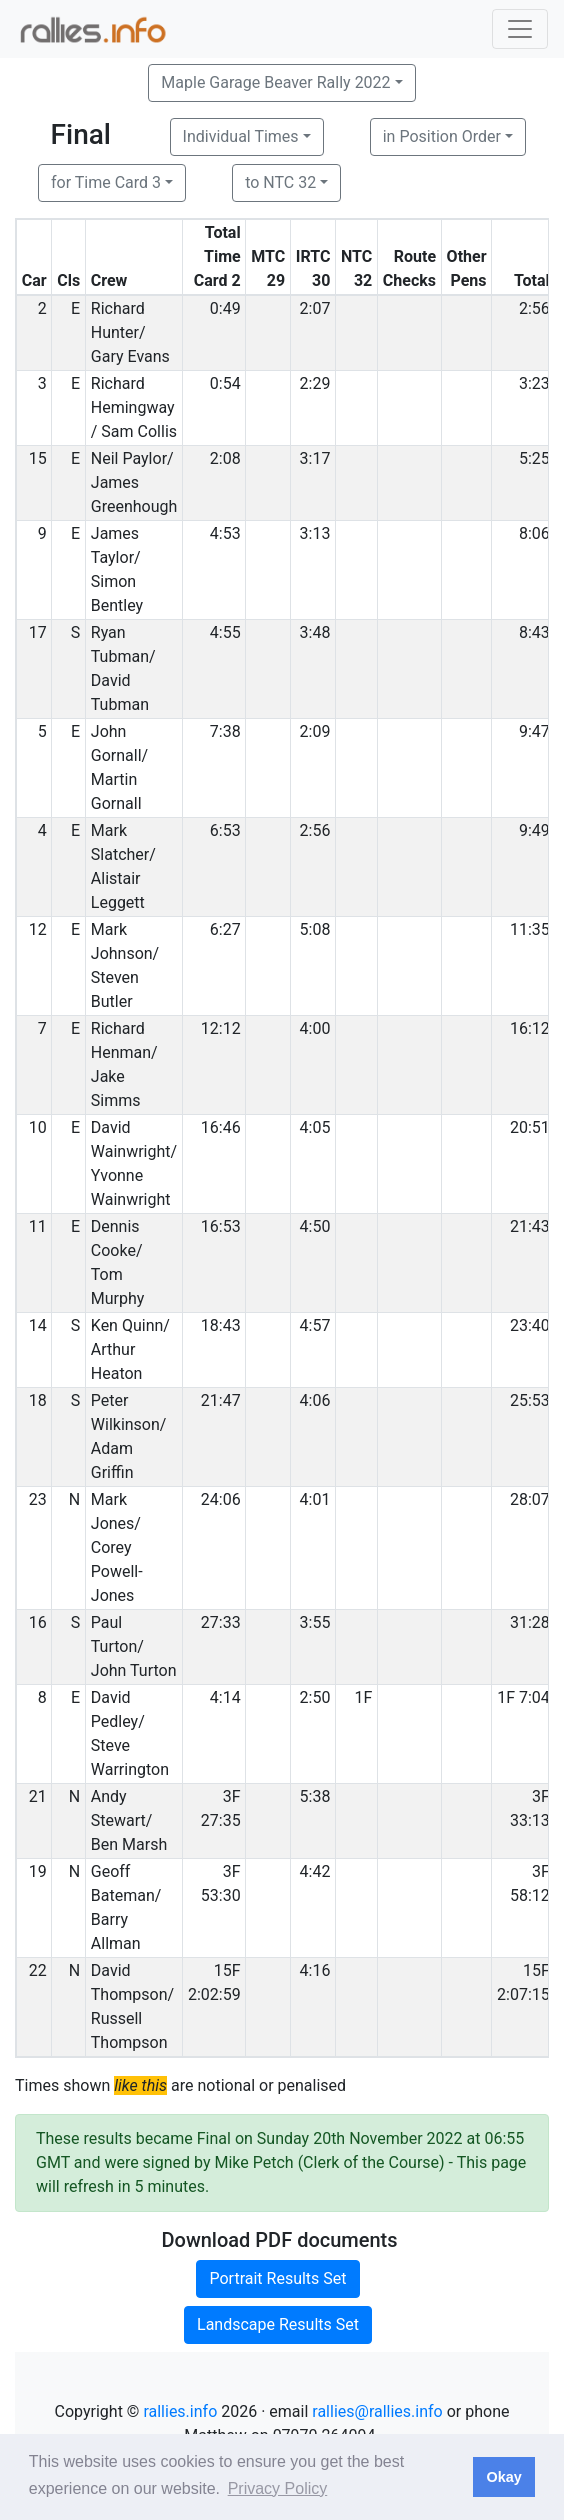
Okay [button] (503, 2477)
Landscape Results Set (278, 2324)
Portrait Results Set (277, 2278)
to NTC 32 (280, 182)
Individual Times (241, 136)
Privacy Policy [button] (278, 2488)
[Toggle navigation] (520, 29)
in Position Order (442, 136)
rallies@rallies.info (377, 2411)
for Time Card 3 (106, 182)
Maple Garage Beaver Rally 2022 (275, 82)
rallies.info (180, 2411)
